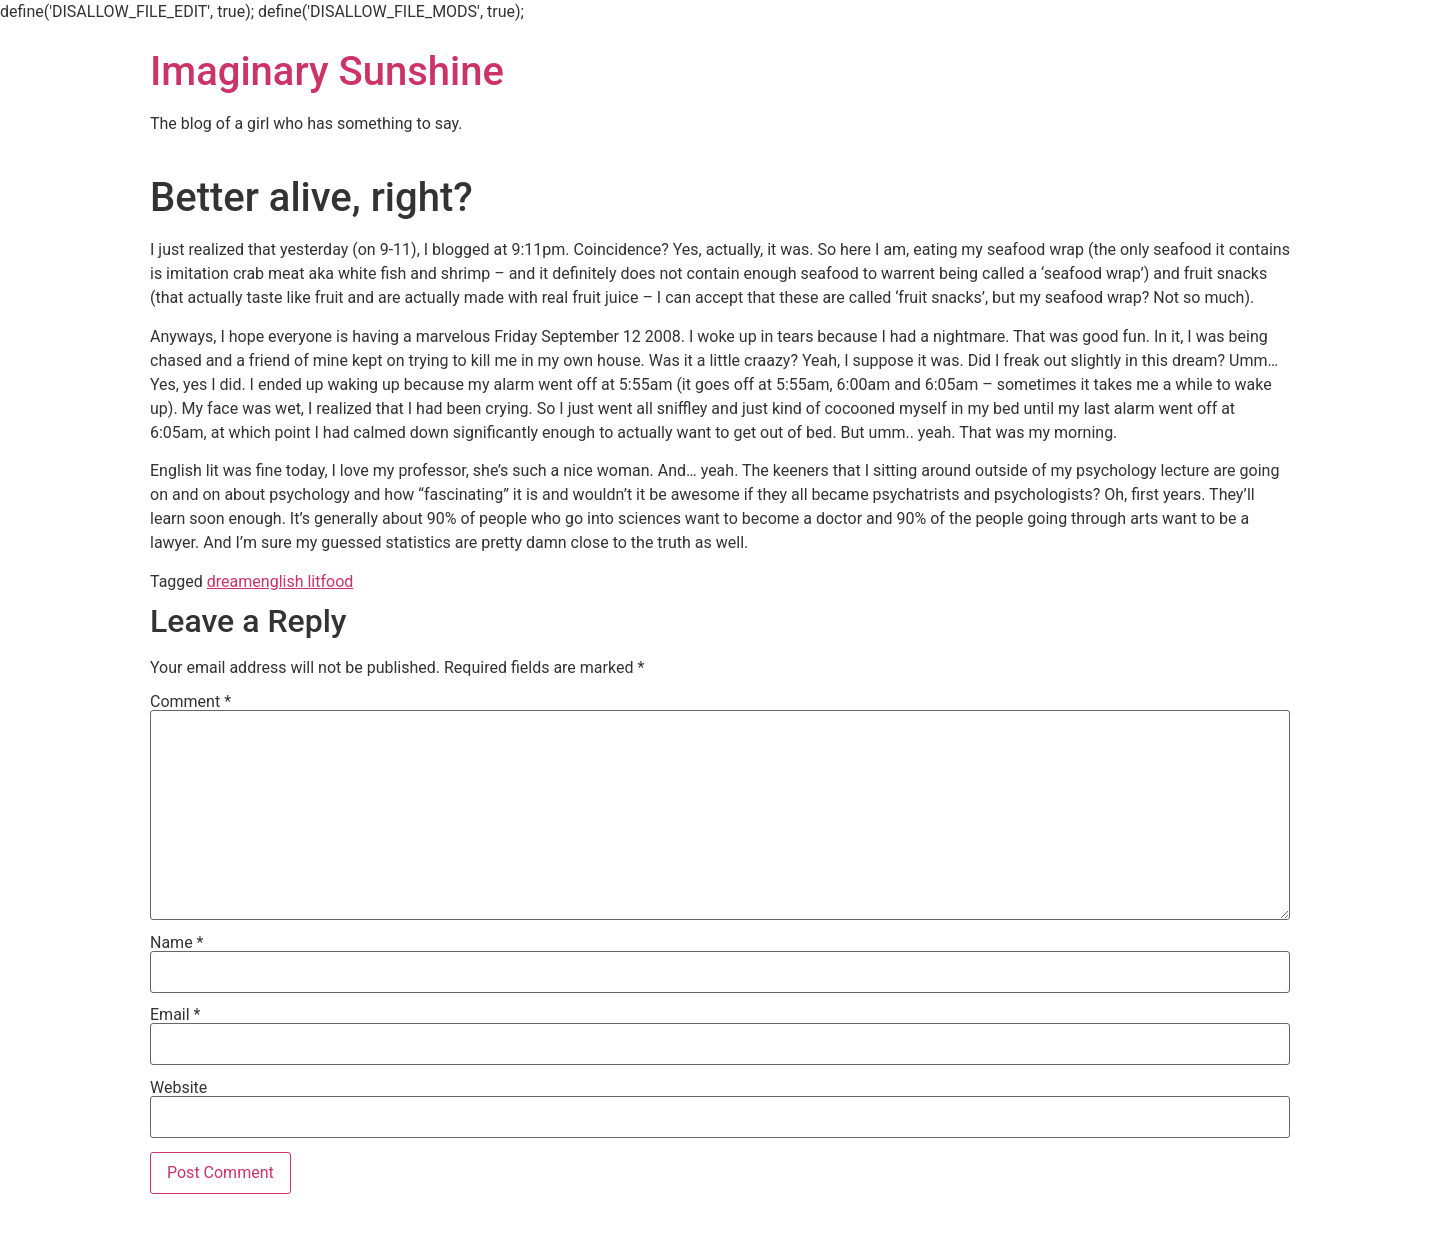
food (336, 581)
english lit (286, 581)
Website (178, 1088)
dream (230, 581)
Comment (190, 702)
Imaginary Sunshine (327, 71)
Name (177, 943)
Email (175, 1015)
